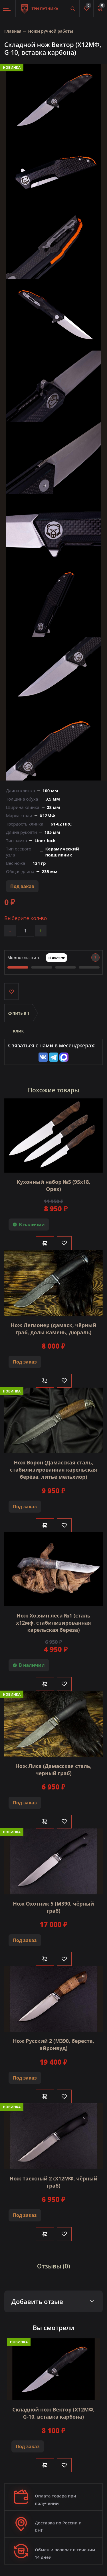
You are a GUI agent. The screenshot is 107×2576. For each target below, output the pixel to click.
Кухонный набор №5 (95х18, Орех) (53, 1185)
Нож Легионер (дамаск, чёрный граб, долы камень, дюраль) (53, 1329)
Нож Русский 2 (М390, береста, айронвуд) (53, 2044)
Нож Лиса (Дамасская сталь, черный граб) (53, 1770)
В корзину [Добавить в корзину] (44, 1243)
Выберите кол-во (25, 918)
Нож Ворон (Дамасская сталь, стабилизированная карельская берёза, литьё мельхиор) (53, 1469)
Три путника (39, 5)
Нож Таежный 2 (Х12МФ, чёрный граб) (54, 2182)
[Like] (64, 1243)
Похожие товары (53, 1090)
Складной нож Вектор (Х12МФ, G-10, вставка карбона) (53, 2413)
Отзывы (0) (53, 2266)
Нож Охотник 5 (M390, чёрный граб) (53, 1907)
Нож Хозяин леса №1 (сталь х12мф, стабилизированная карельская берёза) (53, 1622)
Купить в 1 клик (18, 1016)
